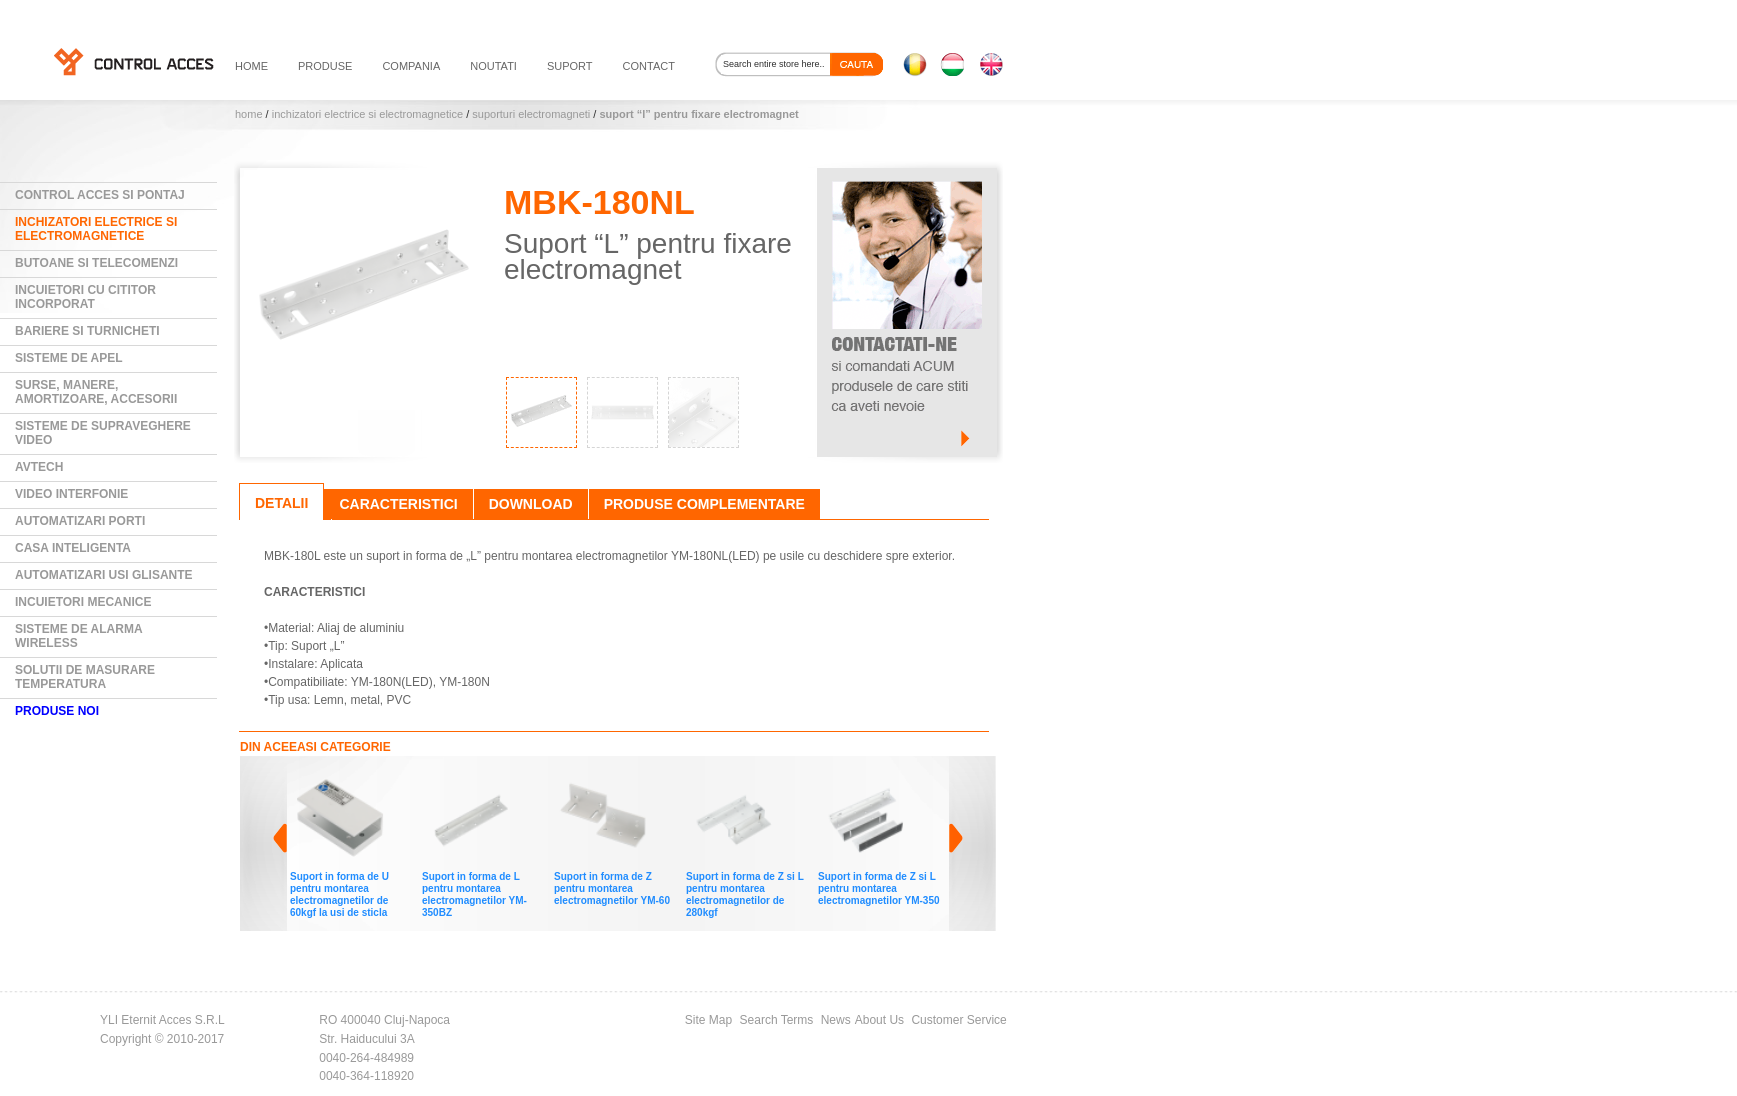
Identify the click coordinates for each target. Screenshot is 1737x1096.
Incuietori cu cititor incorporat (85, 297)
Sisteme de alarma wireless (79, 636)
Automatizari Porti (80, 521)
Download (531, 504)
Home (249, 114)
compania (411, 66)
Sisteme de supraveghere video (103, 433)
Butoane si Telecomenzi (96, 263)
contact (649, 66)
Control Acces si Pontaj (100, 195)
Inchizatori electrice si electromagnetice (367, 114)
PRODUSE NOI (57, 711)
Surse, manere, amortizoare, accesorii (96, 392)
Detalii (281, 503)
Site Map (708, 1020)
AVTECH (39, 467)
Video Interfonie (71, 494)
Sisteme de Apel (69, 358)
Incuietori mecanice (83, 602)
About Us (879, 1020)
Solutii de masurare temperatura (85, 677)
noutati (493, 66)
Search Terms (777, 1020)
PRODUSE (325, 66)
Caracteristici (398, 504)
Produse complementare (704, 504)
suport (570, 66)
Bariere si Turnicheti (87, 331)
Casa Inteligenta (73, 548)
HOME (251, 66)
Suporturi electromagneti (531, 114)
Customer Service (958, 1020)
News (836, 1020)
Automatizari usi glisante (104, 575)
